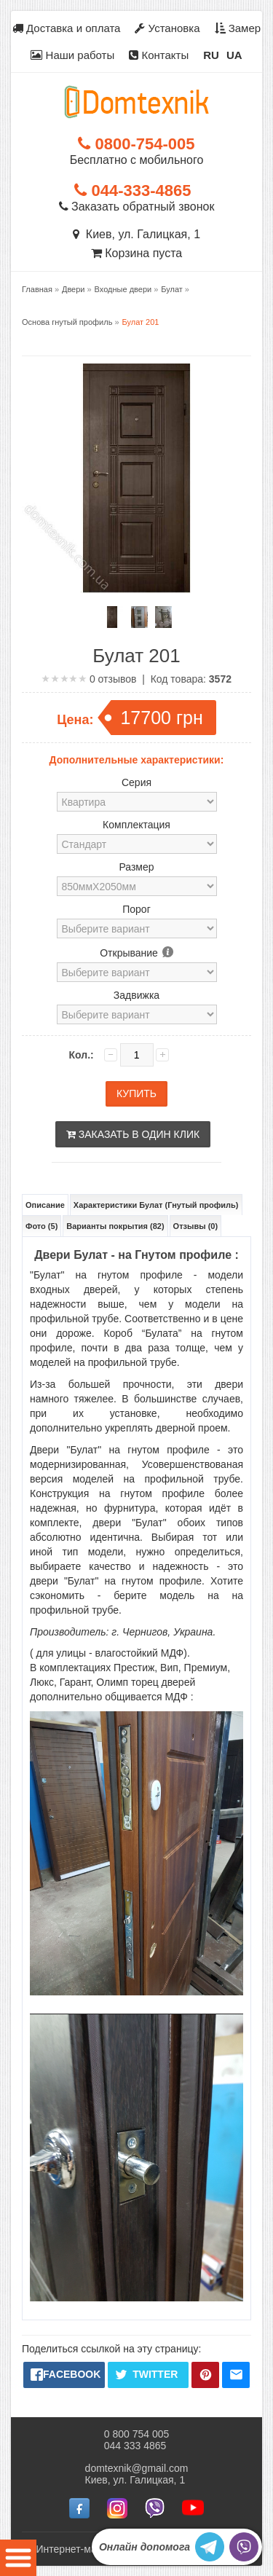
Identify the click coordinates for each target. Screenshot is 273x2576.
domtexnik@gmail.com (137, 2467)
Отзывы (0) (195, 1226)
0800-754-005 (136, 144)
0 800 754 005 (137, 2433)
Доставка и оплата (66, 28)
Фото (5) (41, 1226)
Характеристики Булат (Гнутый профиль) (156, 1205)
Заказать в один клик (132, 1134)
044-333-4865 (132, 190)
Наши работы (72, 55)
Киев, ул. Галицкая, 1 (136, 234)
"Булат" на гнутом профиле (106, 1275)
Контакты (159, 55)
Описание (45, 1205)
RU (211, 55)
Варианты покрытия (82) (115, 1226)
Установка (167, 28)
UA (234, 55)
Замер (238, 28)
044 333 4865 (135, 2445)
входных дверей (74, 1289)
